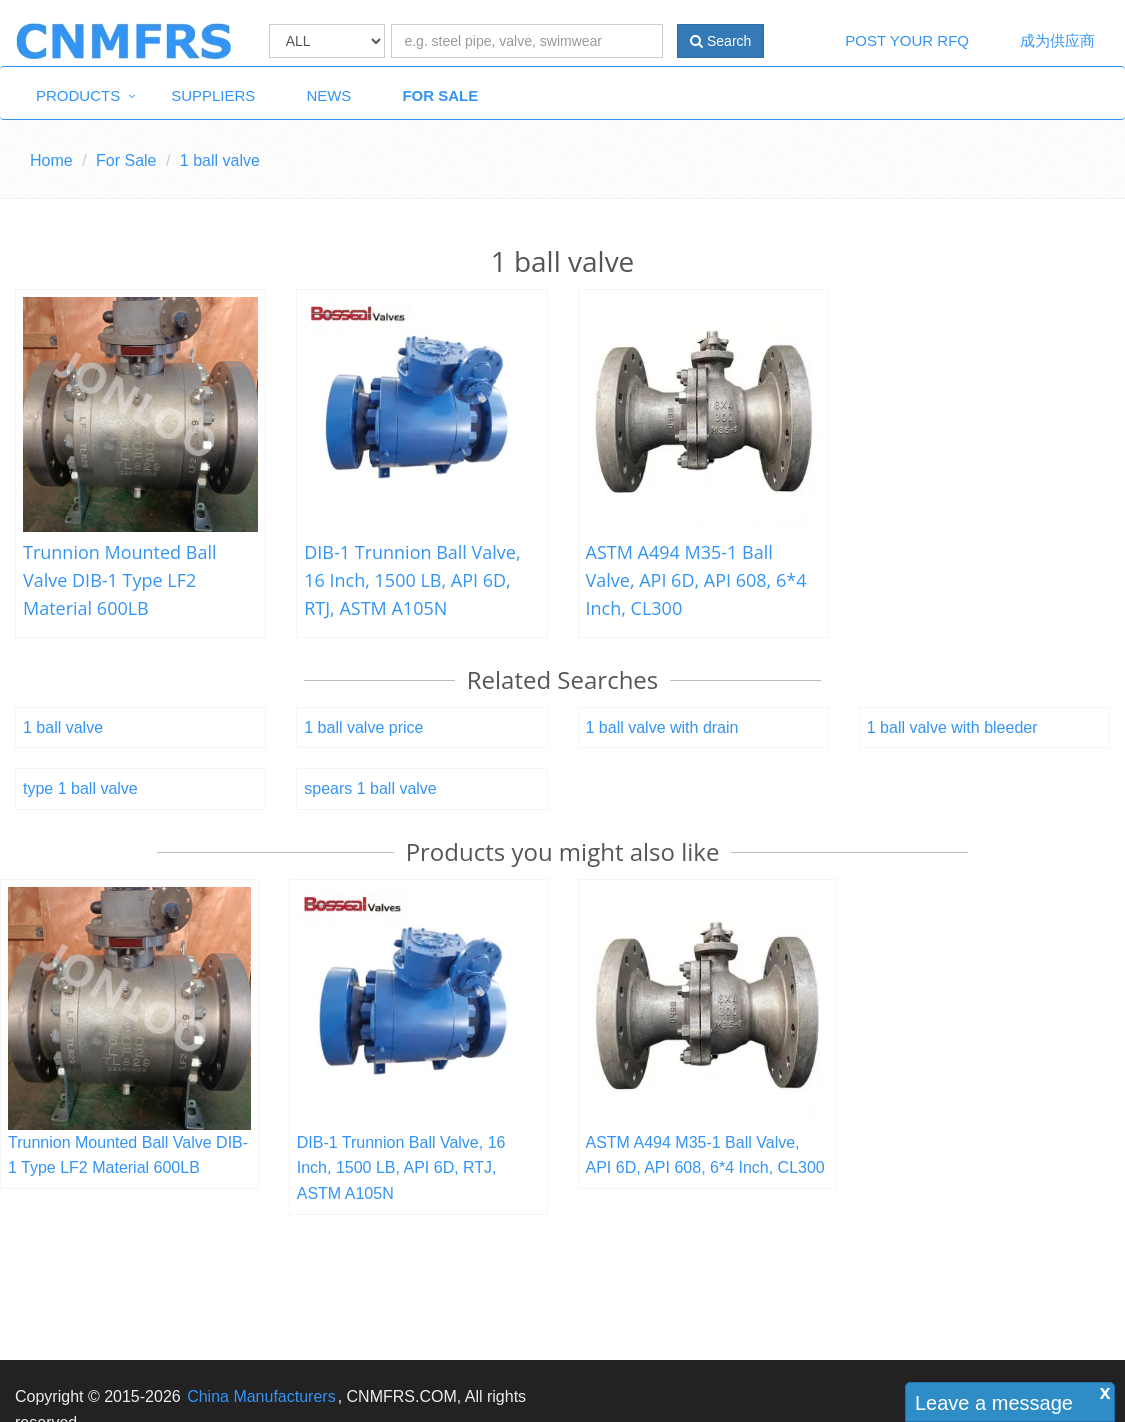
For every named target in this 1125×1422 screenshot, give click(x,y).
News (328, 95)
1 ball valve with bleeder (952, 727)
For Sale (440, 95)
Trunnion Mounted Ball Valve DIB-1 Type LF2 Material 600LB (120, 580)
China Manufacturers (261, 1396)
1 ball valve (63, 727)
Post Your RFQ (907, 40)
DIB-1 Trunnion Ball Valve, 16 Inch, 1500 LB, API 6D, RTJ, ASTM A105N (412, 580)
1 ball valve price (363, 727)
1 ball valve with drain (662, 727)
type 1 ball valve (80, 788)
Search (720, 41)
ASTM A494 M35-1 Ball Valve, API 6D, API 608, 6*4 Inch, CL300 (696, 580)
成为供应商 (1057, 40)
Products (78, 95)
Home (51, 160)
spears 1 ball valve (370, 788)
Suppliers (213, 95)
